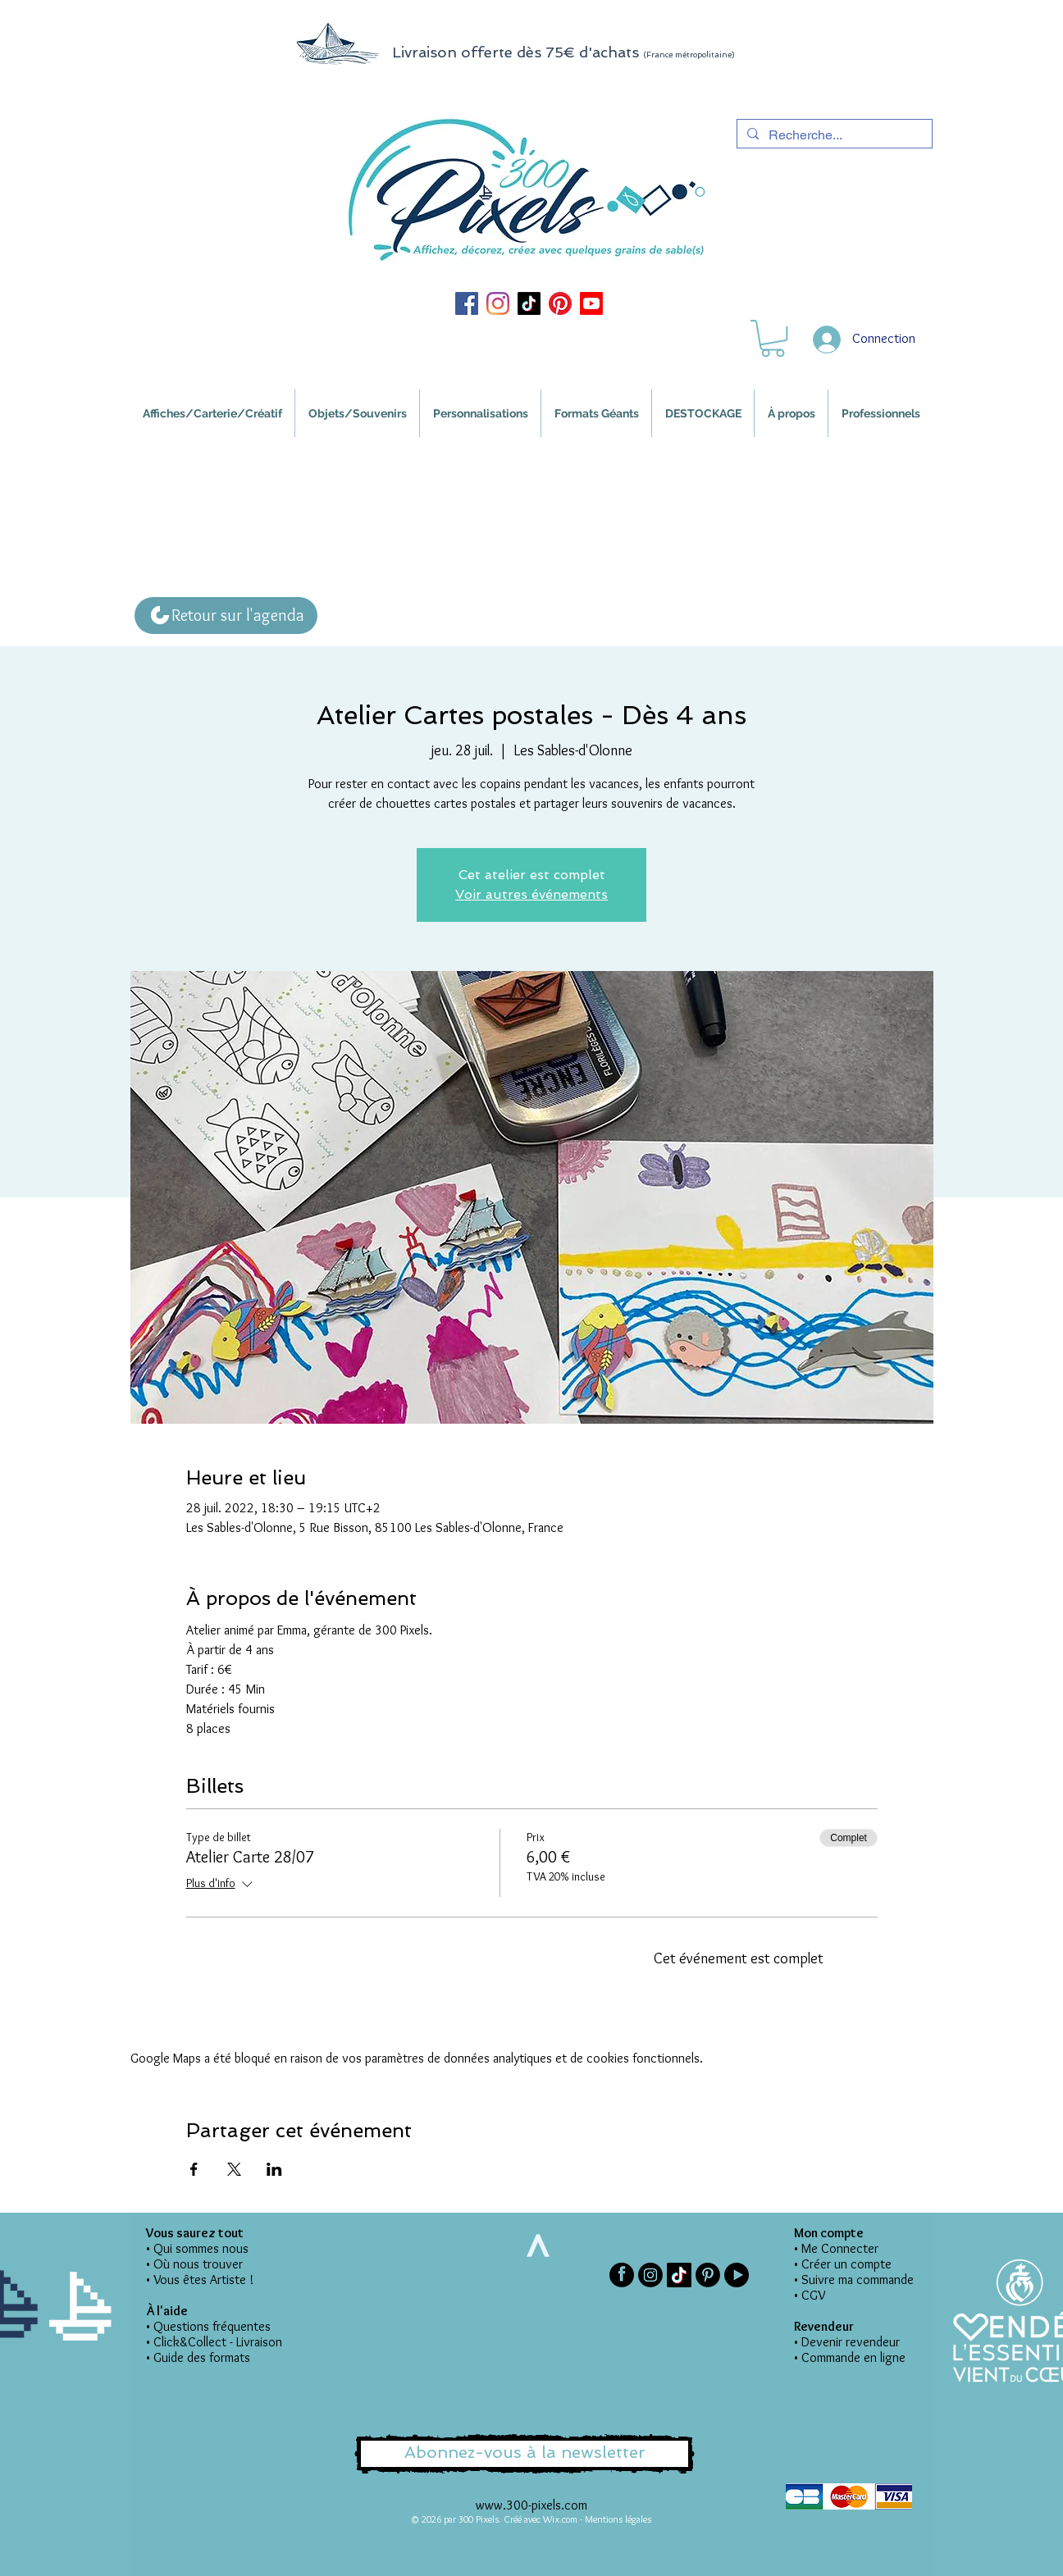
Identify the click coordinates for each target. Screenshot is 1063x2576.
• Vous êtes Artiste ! (199, 2279)
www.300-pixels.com (531, 2505)
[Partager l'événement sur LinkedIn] (274, 2169)
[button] (772, 338)
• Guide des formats (198, 2357)
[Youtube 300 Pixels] (591, 303)
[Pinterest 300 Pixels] (560, 303)
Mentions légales (618, 2519)
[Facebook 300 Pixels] (466, 303)
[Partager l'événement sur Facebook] (194, 2169)
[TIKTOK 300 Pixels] (529, 303)
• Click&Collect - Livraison (214, 2342)
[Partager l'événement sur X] (234, 2169)
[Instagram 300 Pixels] (497, 303)
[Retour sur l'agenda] (226, 615)
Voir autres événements (531, 894)
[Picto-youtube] (736, 2275)
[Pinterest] (708, 2275)
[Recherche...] (833, 135)
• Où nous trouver (194, 2264)
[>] (536, 2245)
